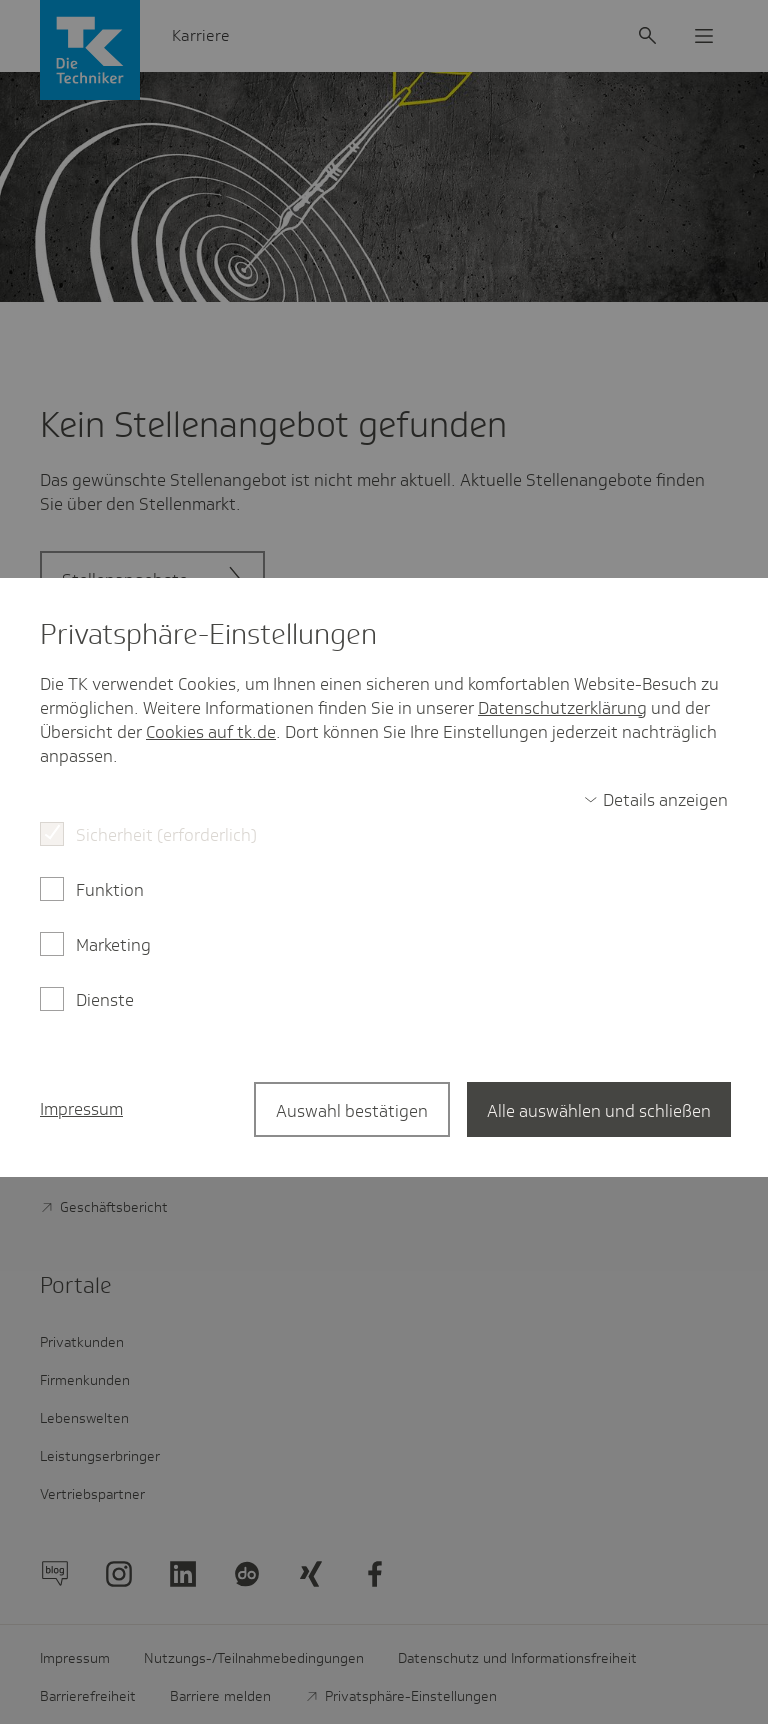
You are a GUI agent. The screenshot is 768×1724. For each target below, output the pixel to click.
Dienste (105, 1000)
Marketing (113, 945)
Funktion (110, 890)
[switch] (656, 800)
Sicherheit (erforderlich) (166, 835)
